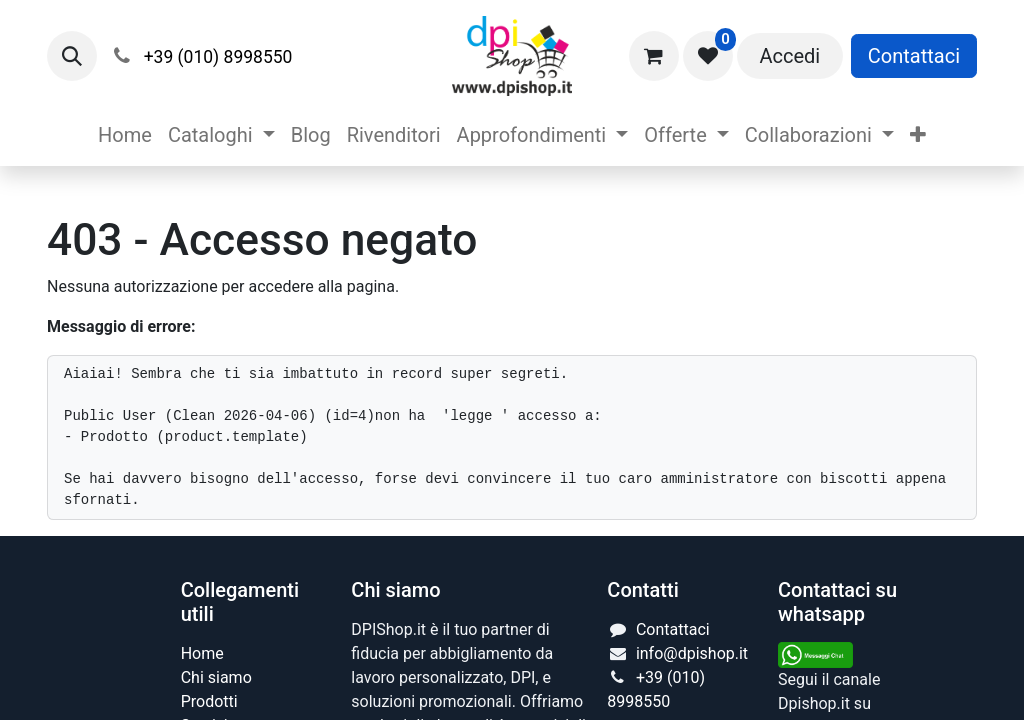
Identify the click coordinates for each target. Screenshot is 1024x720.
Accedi (789, 56)
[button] (72, 56)
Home (202, 653)
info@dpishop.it (692, 653)
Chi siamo (216, 677)
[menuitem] (125, 135)
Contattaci (914, 56)
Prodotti (209, 701)
